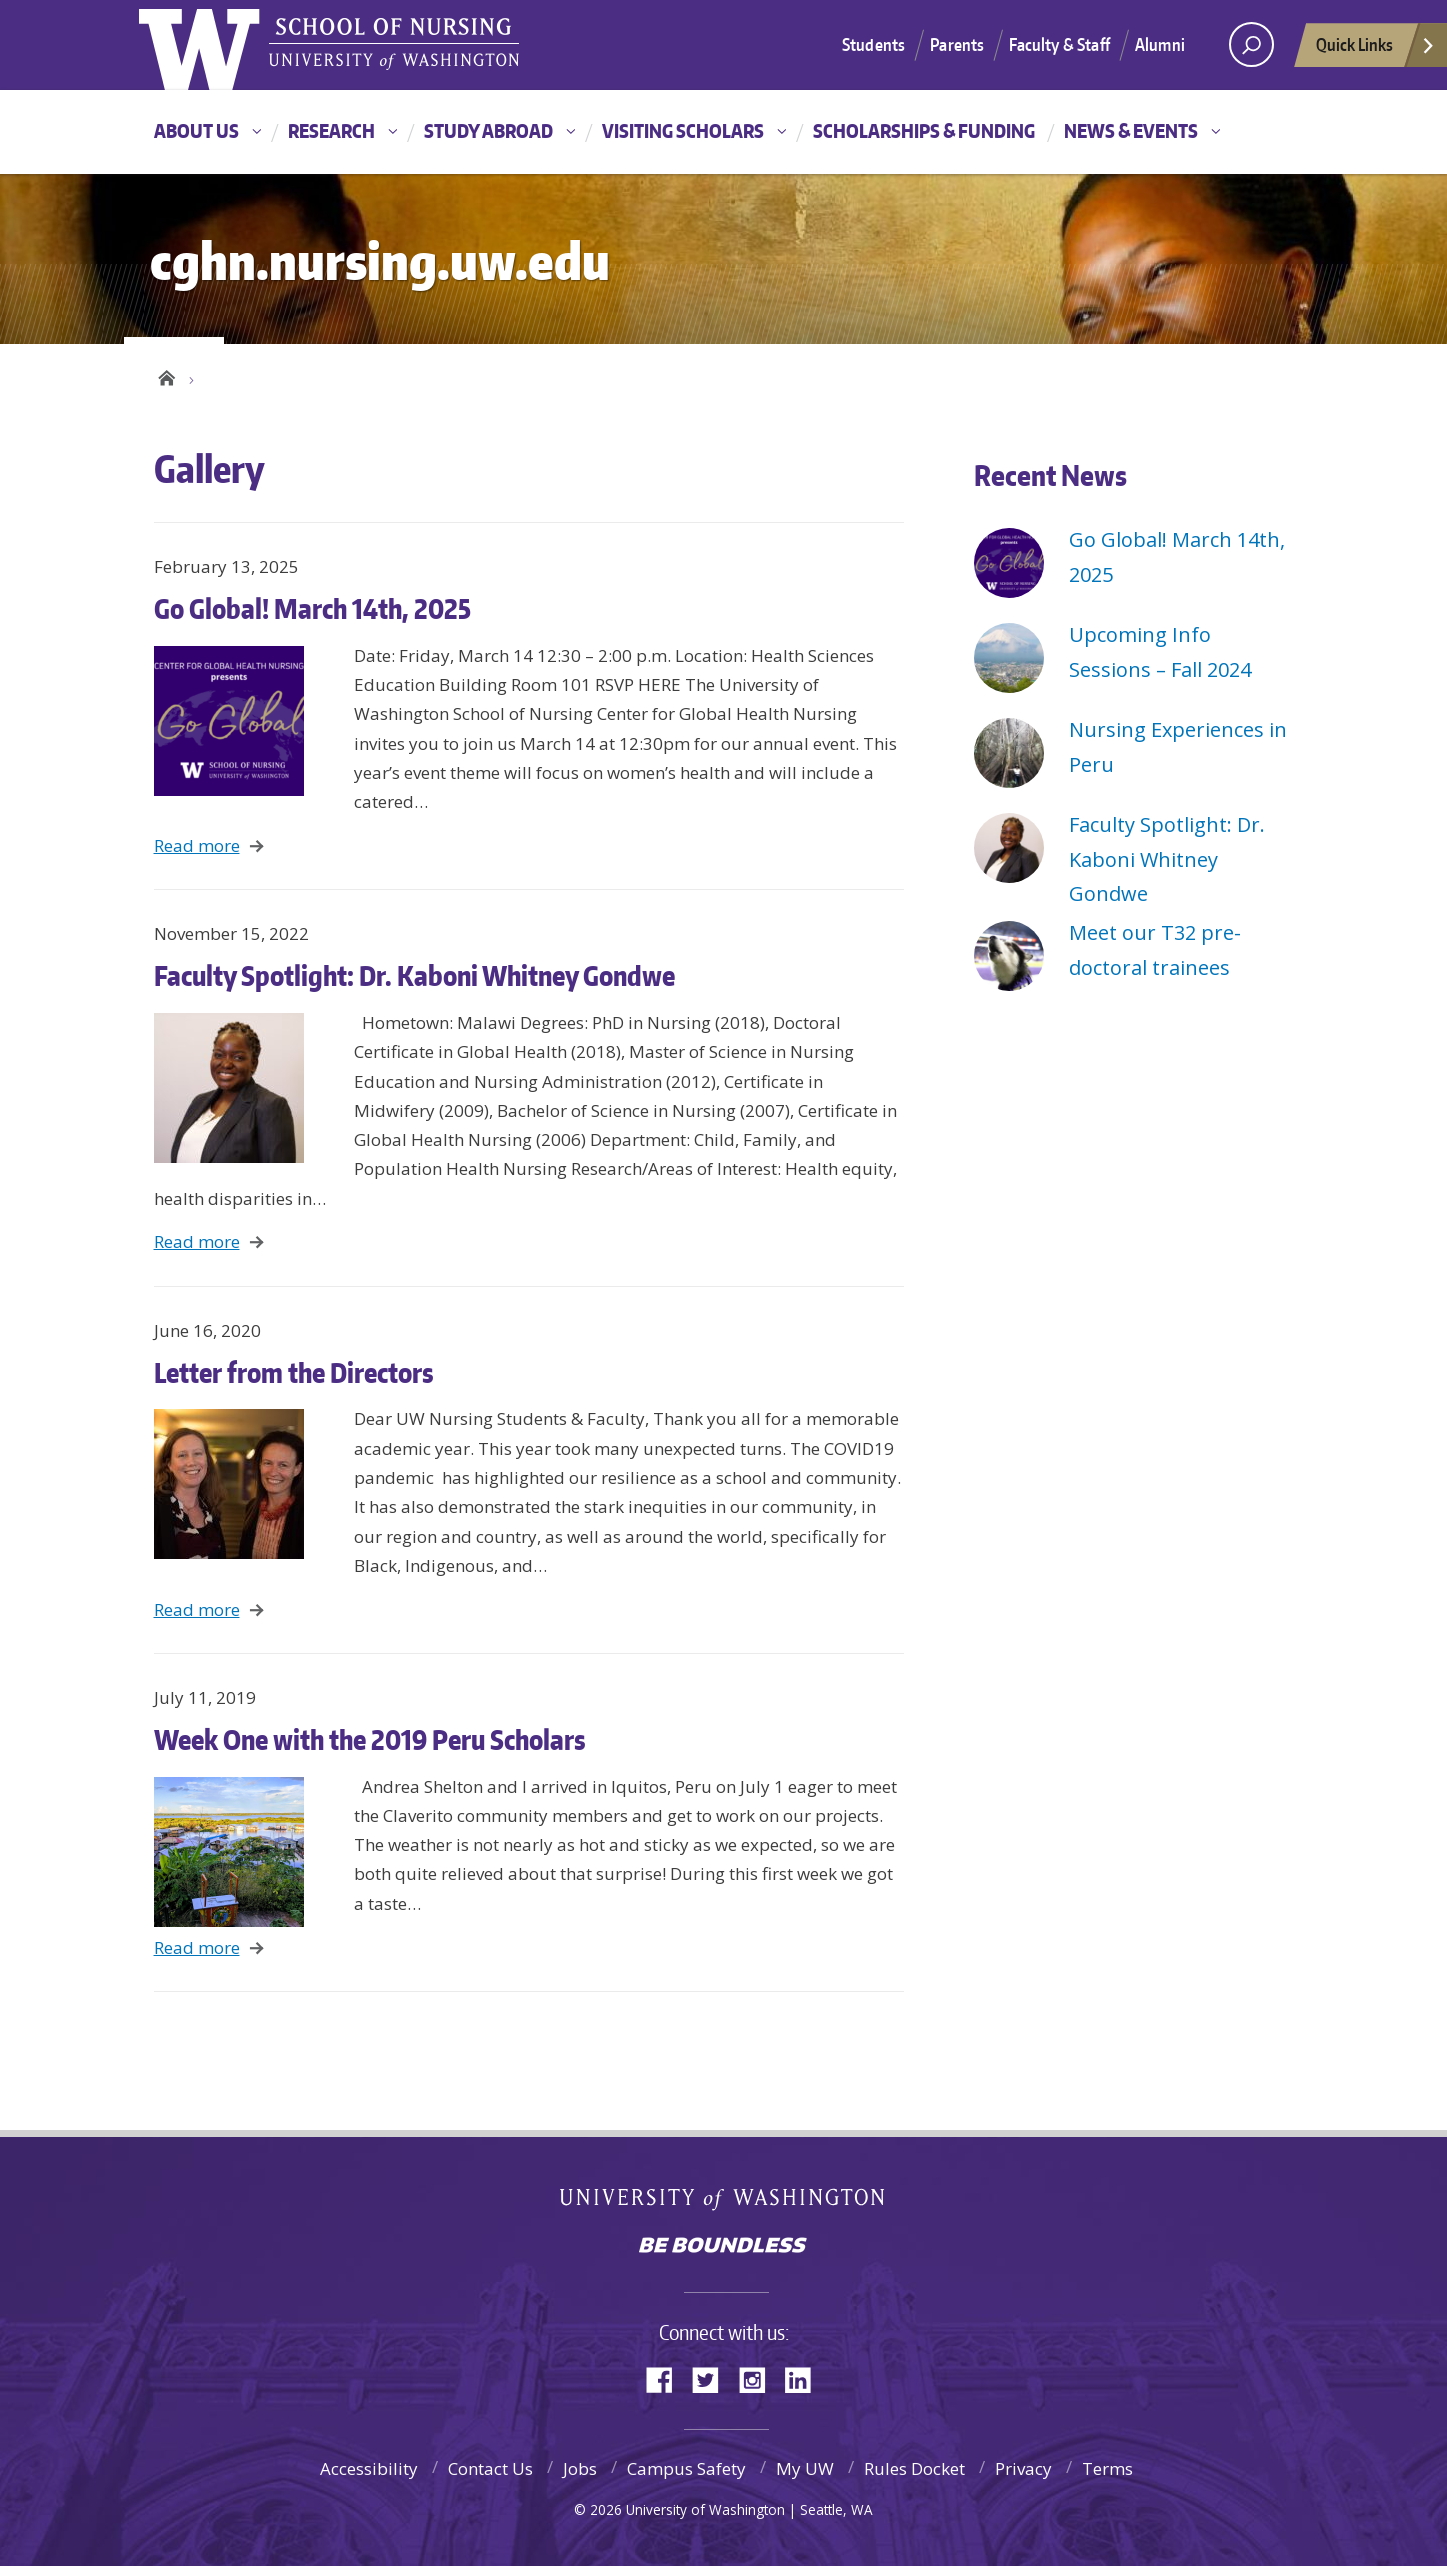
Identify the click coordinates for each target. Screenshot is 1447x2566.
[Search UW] (1251, 44)
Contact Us (490, 2468)
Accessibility (369, 2468)
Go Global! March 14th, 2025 (312, 608)
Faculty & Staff (1059, 44)
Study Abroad (488, 130)
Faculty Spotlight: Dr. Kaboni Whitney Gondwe (414, 975)
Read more (197, 845)
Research (331, 130)
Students (873, 44)
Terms (1107, 2468)
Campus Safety (686, 2468)
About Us (196, 130)
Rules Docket (914, 2468)
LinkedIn (805, 2378)
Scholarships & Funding (924, 130)
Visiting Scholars (683, 130)
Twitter (713, 2378)
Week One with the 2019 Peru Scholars (370, 1739)
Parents (957, 44)
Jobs (580, 2468)
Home (166, 375)
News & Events (1131, 130)
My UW (805, 2468)
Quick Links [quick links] (1376, 50)
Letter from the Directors (294, 1372)
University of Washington (723, 2201)
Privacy (1023, 2468)
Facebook (667, 2378)
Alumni (1160, 44)
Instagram (759, 2378)
